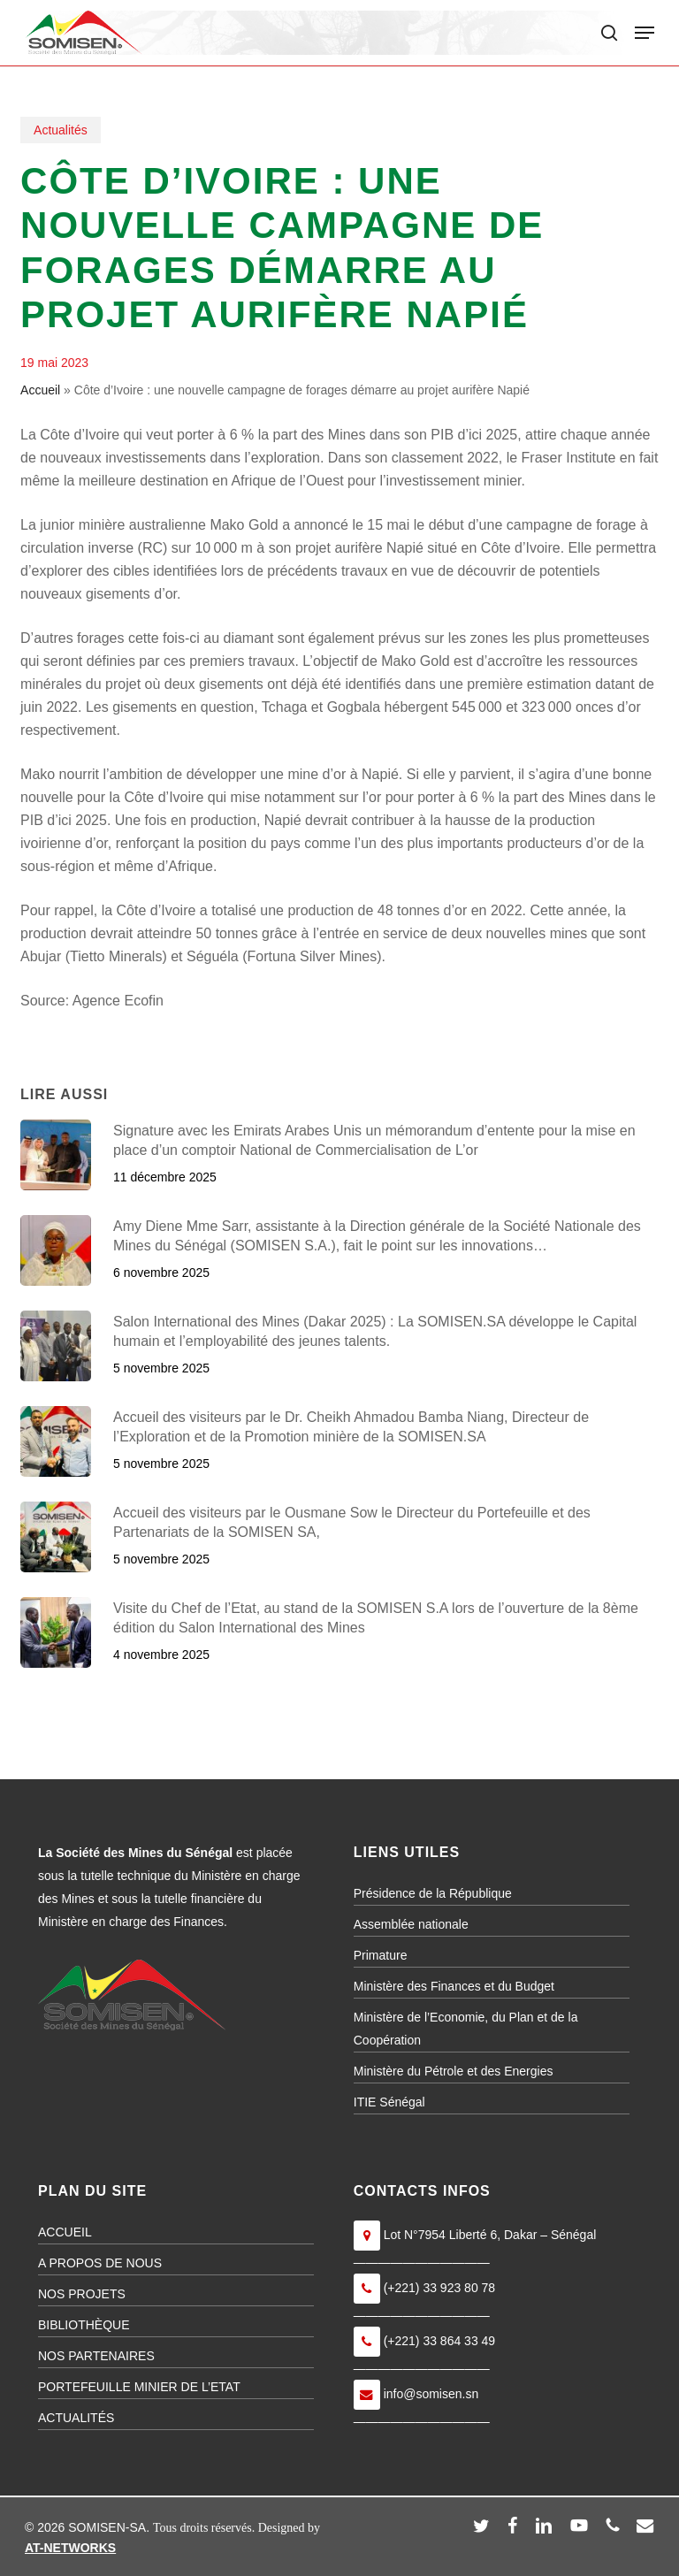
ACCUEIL (65, 2232)
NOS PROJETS (82, 2294)
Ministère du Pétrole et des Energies (453, 2071)
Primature (381, 1955)
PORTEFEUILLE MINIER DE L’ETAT (139, 2387)
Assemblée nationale (411, 1924)
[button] (644, 33)
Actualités (61, 130)
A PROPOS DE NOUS (100, 2263)
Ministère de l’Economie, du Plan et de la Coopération (466, 2028)
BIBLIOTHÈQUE (83, 2325)
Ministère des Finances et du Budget (454, 1986)
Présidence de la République (433, 1893)
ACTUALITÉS (76, 2418)
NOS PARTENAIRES (96, 2356)
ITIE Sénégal (389, 2102)
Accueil (40, 390)
